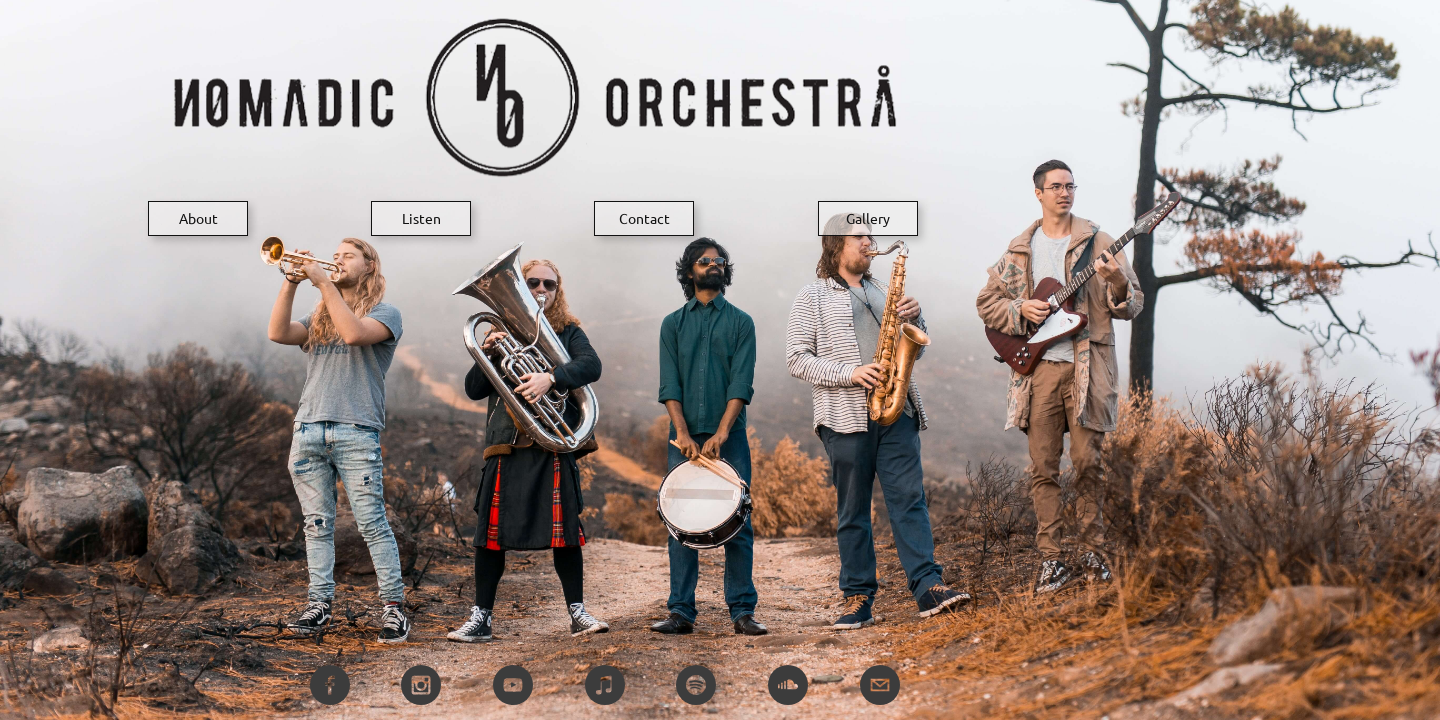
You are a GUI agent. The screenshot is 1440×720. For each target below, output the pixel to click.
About (198, 218)
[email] (880, 685)
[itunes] (605, 685)
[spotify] (696, 685)
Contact (644, 218)
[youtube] (513, 685)
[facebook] (330, 685)
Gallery (868, 218)
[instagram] (421, 685)
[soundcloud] (788, 685)
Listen (421, 218)
